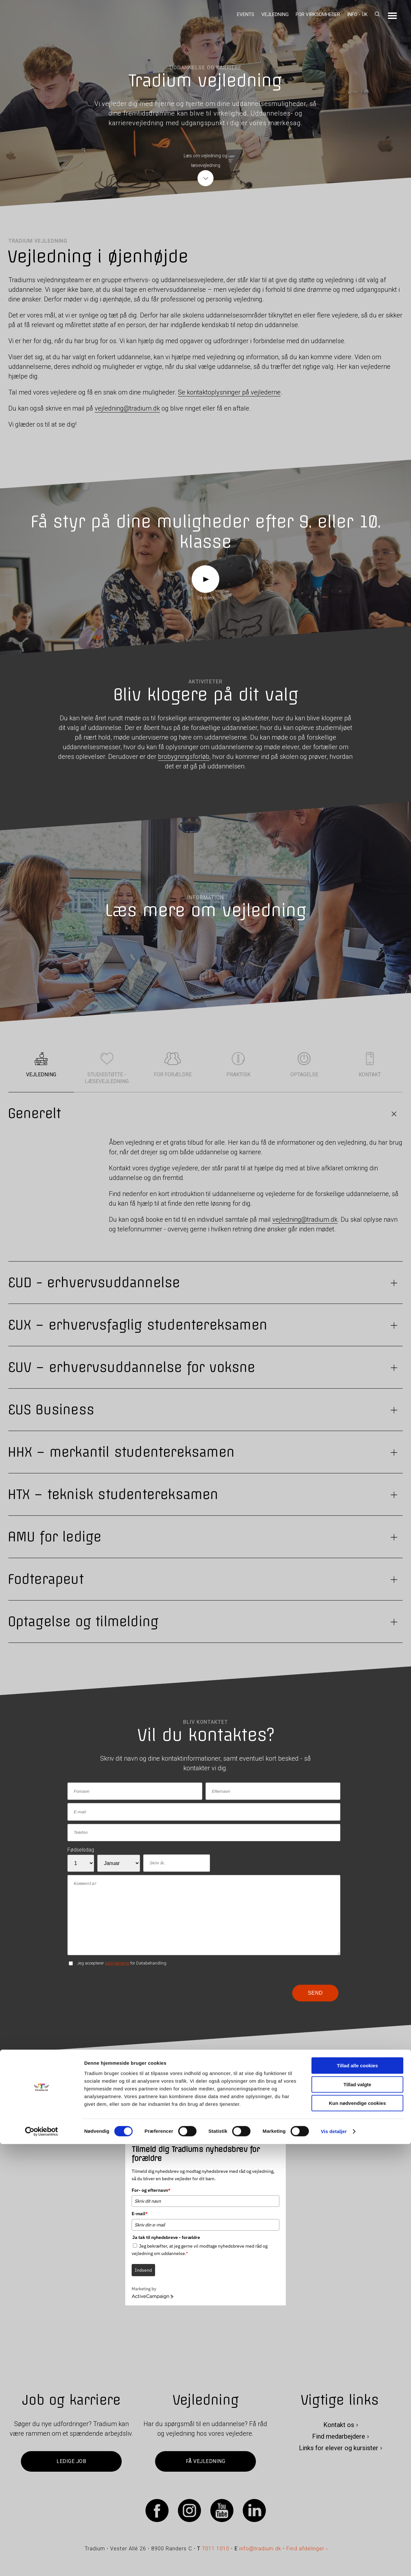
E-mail (140, 2213)
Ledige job (71, 2462)
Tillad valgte (357, 2516)
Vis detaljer (334, 2563)
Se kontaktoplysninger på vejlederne (229, 392)
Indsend (143, 2270)
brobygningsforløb (183, 756)
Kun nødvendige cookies (357, 2535)
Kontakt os (338, 2425)
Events (245, 14)
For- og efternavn (151, 2190)
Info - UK (357, 14)
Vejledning (275, 14)
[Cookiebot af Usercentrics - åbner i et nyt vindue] (41, 2563)
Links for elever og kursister (338, 2448)
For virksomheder (318, 14)
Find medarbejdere (338, 2437)
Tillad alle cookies (357, 2497)
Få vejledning (205, 2462)
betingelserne (117, 1963)
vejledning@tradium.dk (127, 408)
